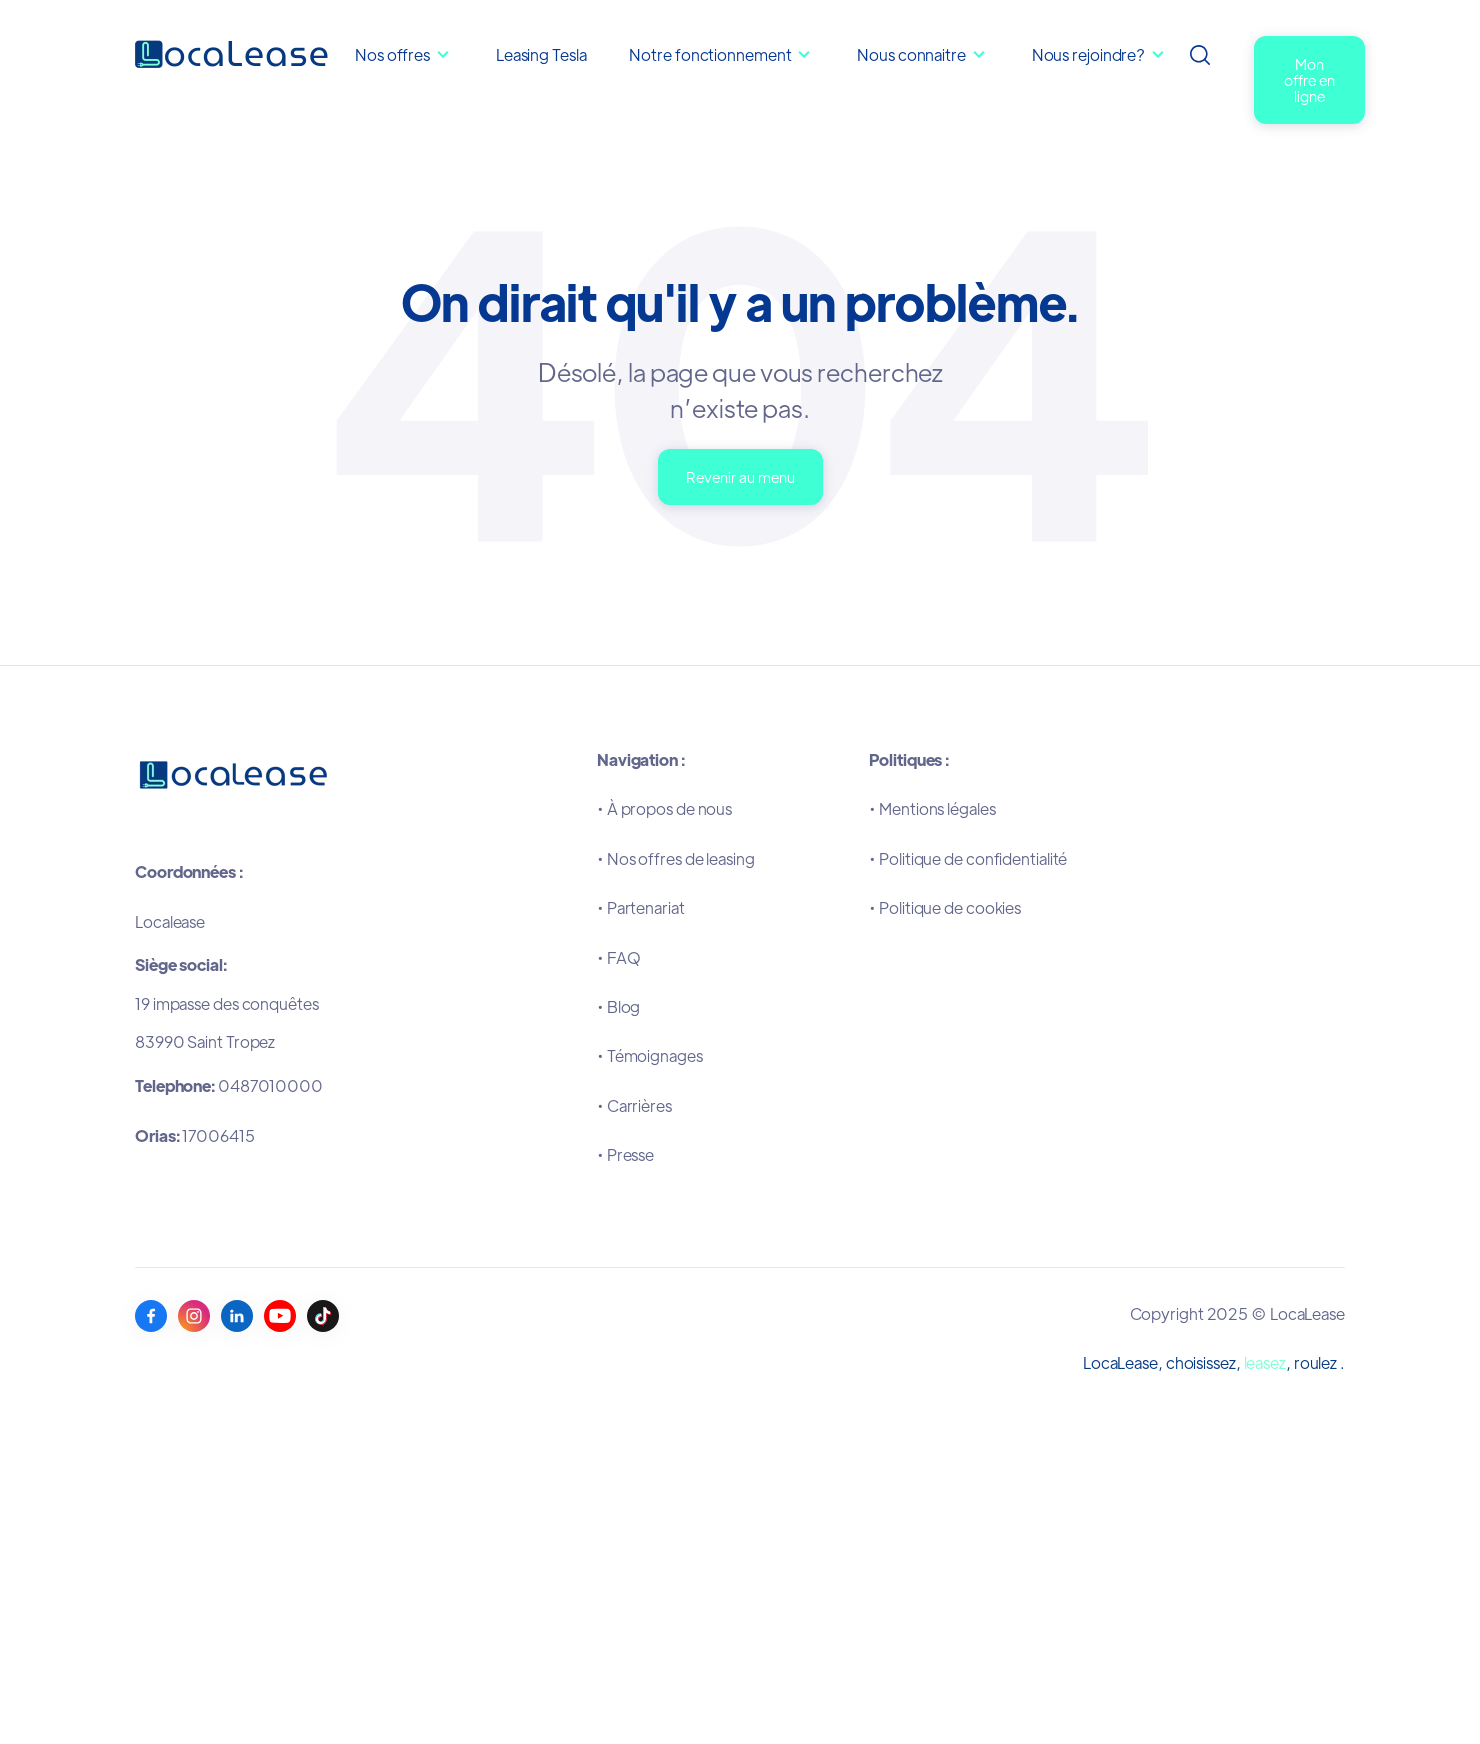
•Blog (618, 1006)
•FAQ (619, 957)
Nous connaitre (913, 54)
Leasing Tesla (541, 54)
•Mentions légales (932, 808)
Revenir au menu (740, 476)
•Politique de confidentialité (968, 858)
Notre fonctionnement (711, 54)
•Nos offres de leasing (676, 858)
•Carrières (634, 1105)
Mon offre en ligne (1309, 79)
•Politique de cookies (945, 907)
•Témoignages (650, 1055)
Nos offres (392, 54)
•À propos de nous (664, 808)
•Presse (625, 1154)
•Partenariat (641, 907)
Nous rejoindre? (1089, 54)
